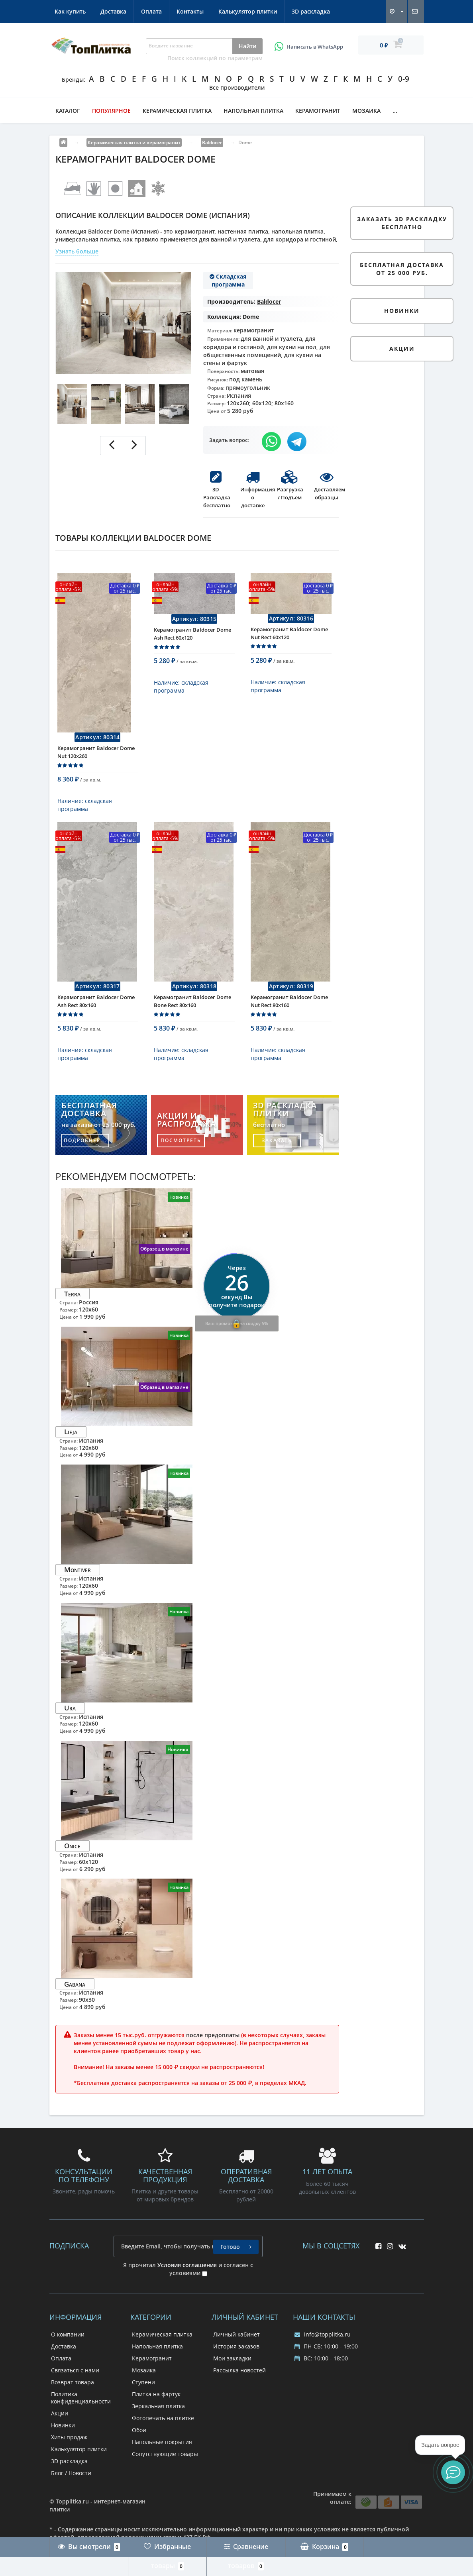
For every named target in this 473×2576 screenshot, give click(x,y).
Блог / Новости (71, 2484)
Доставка (113, 11)
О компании (67, 2345)
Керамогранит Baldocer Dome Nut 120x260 (96, 757)
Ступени (143, 2393)
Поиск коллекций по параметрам (215, 58)
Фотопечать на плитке (163, 2429)
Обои (139, 2441)
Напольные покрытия (162, 2453)
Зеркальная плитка (158, 2417)
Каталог (67, 110)
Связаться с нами (75, 2381)
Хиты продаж (69, 2448)
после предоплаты (212, 2046)
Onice (72, 1856)
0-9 (403, 79)
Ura (70, 1719)
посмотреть (181, 1151)
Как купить (70, 11)
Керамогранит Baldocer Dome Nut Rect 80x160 (289, 1012)
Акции (59, 2424)
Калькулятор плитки (247, 11)
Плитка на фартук (156, 2405)
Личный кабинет (236, 2345)
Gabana (74, 1994)
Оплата (151, 11)
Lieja (70, 1442)
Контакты (190, 11)
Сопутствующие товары (165, 2465)
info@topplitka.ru (322, 2345)
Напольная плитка (253, 110)
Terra (72, 1304)
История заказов (236, 2357)
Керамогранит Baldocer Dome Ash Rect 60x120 (192, 639)
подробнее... (85, 1151)
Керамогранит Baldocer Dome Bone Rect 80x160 (192, 1012)
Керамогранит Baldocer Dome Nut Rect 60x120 (289, 638)
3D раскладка (311, 11)
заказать (277, 1151)
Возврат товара (72, 2393)
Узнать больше (76, 251)
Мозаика (366, 110)
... (395, 110)
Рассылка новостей (239, 2381)
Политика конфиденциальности (81, 2408)
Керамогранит (317, 110)
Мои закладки (232, 2369)
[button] (453, 2472)
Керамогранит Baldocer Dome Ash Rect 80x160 (96, 1012)
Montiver (77, 1580)
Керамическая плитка (177, 110)
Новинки (63, 2436)
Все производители (237, 87)
